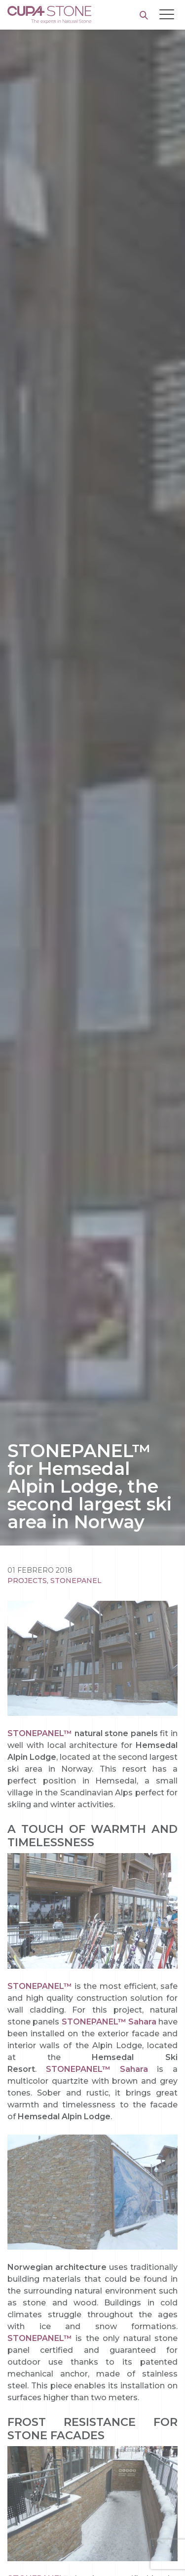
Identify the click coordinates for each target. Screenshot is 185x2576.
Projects (27, 1580)
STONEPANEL (76, 1580)
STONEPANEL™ (39, 1733)
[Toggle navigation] (166, 14)
